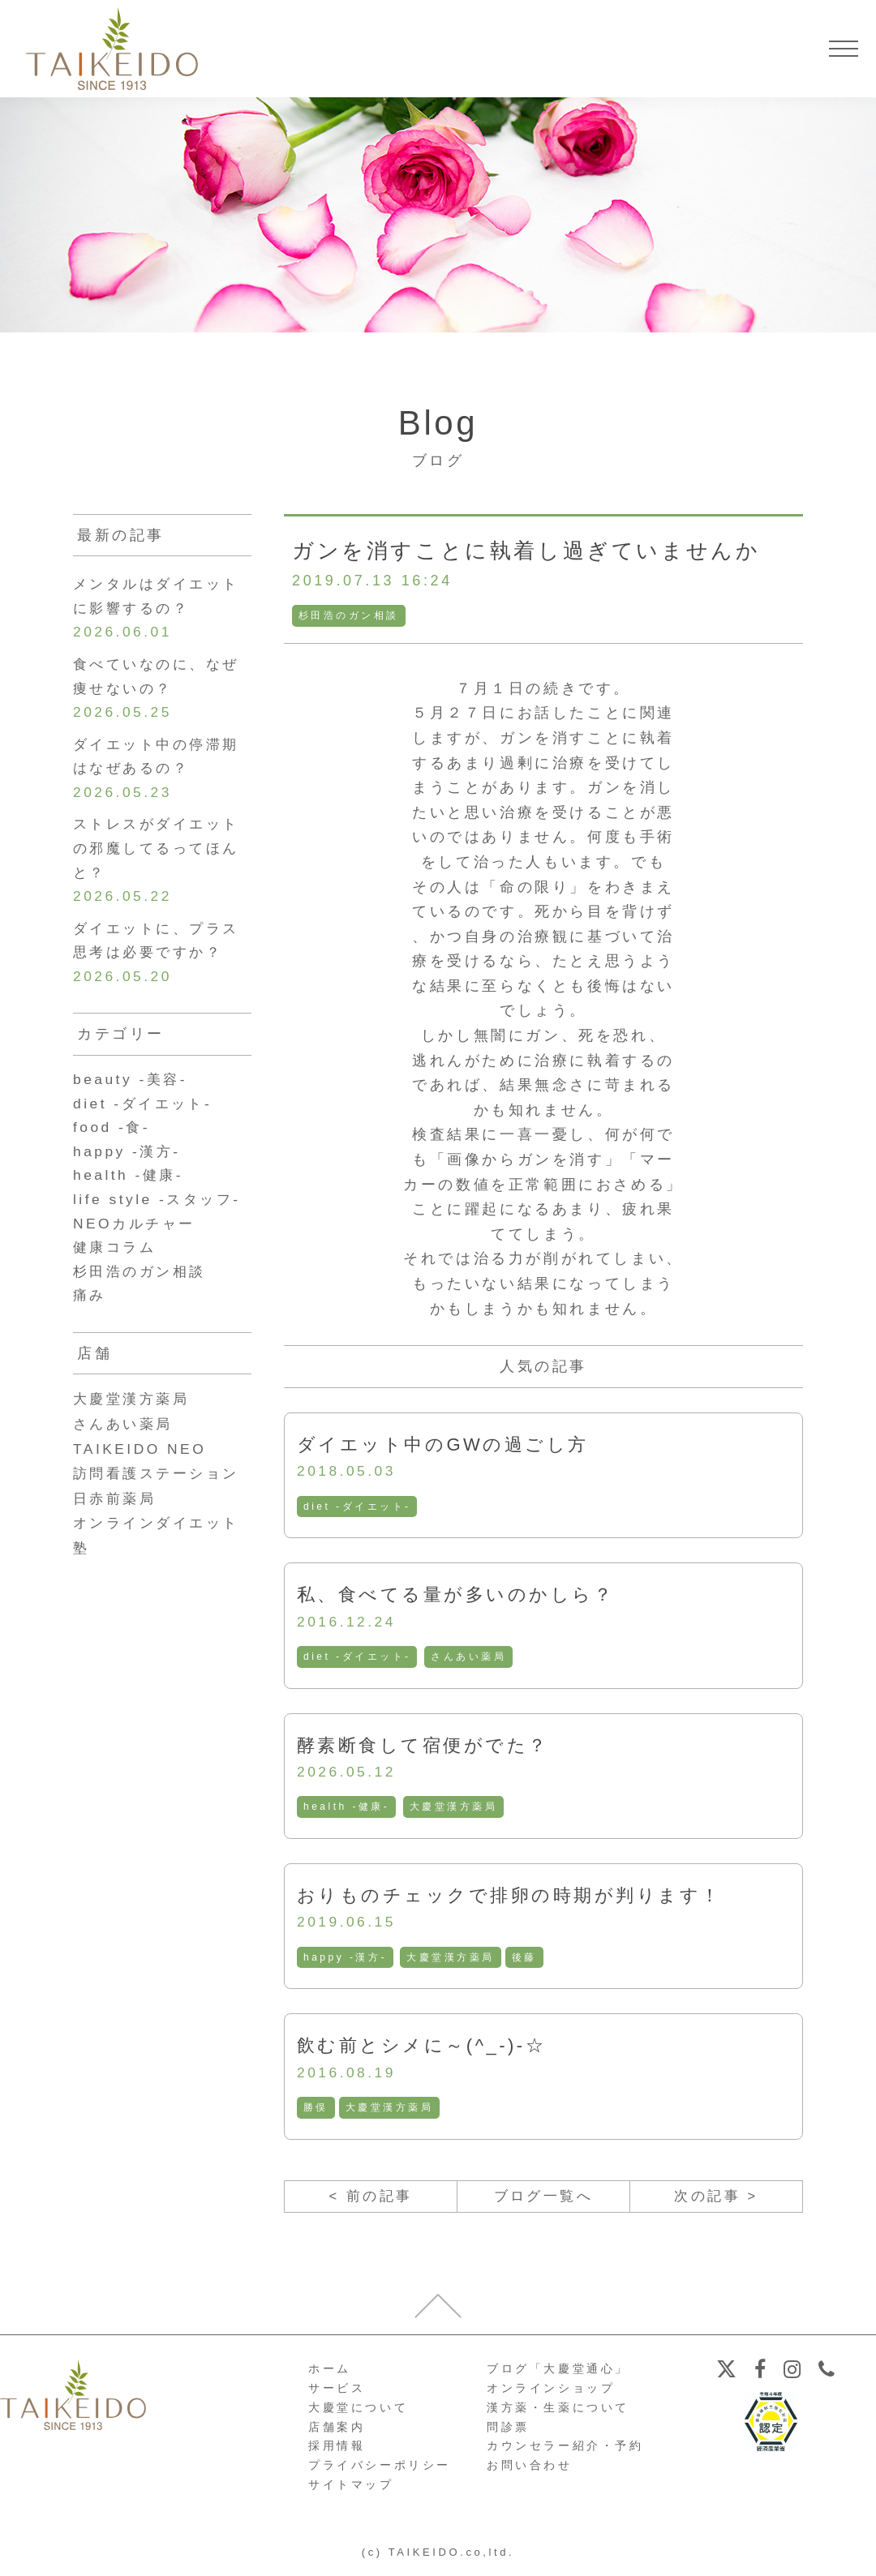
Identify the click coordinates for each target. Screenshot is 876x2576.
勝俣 (315, 2111)
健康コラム (117, 1266)
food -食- (113, 1142)
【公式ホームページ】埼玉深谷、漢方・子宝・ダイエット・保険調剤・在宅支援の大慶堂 (112, 48)
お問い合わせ (530, 2471)
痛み (90, 1317)
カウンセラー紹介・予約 (565, 2451)
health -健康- (347, 1809)
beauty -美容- (132, 1093)
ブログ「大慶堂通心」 (558, 2374)
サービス (336, 2394)
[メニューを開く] (843, 48)
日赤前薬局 (117, 1519)
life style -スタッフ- (160, 1217)
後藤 (526, 1960)
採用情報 (336, 2451)
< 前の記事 (370, 2201)
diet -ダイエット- (357, 1507)
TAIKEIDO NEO (142, 1470)
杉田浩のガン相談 (349, 615)
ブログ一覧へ (543, 2201)
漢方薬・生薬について (558, 2413)
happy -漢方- (345, 1960)
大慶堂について (358, 2413)
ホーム (329, 2374)
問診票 (508, 2432)
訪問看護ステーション (160, 1495)
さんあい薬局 (470, 1658)
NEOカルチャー (137, 1242)
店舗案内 (336, 2432)
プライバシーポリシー (379, 2471)
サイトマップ (351, 2490)
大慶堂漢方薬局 (454, 1809)
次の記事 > (716, 2201)
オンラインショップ (551, 2394)
